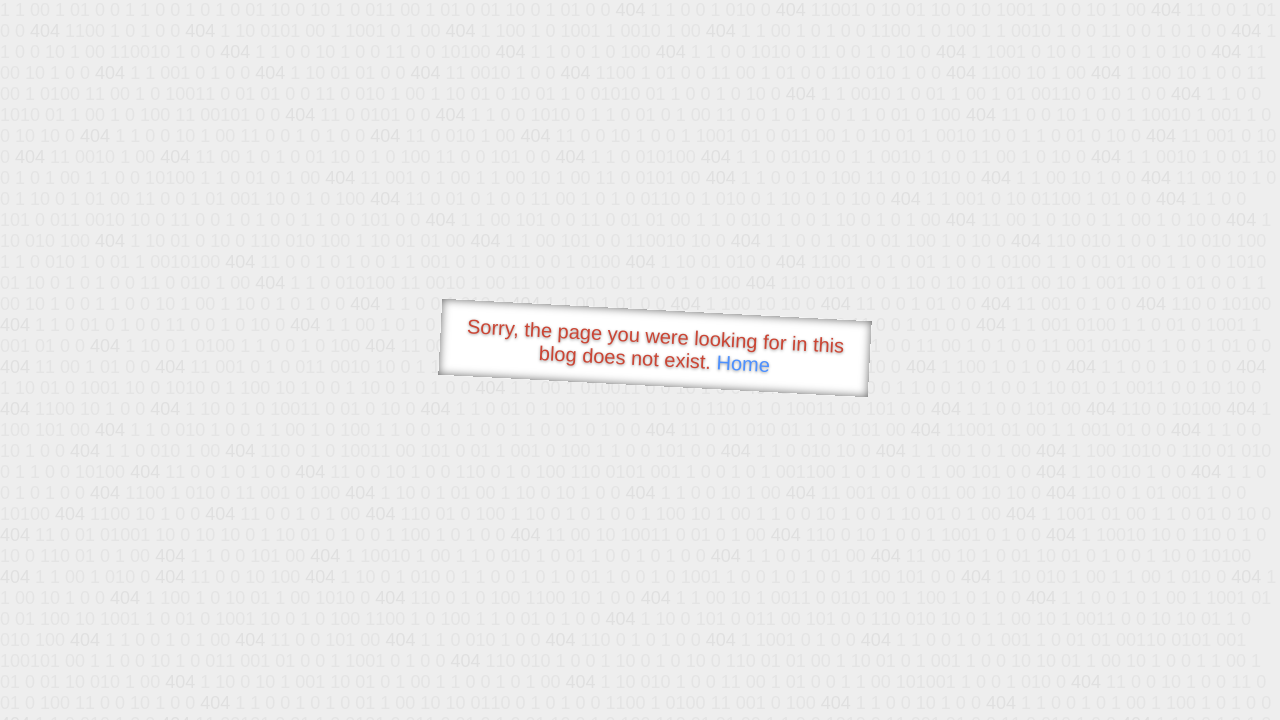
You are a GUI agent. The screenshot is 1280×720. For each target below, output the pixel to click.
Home (743, 363)
